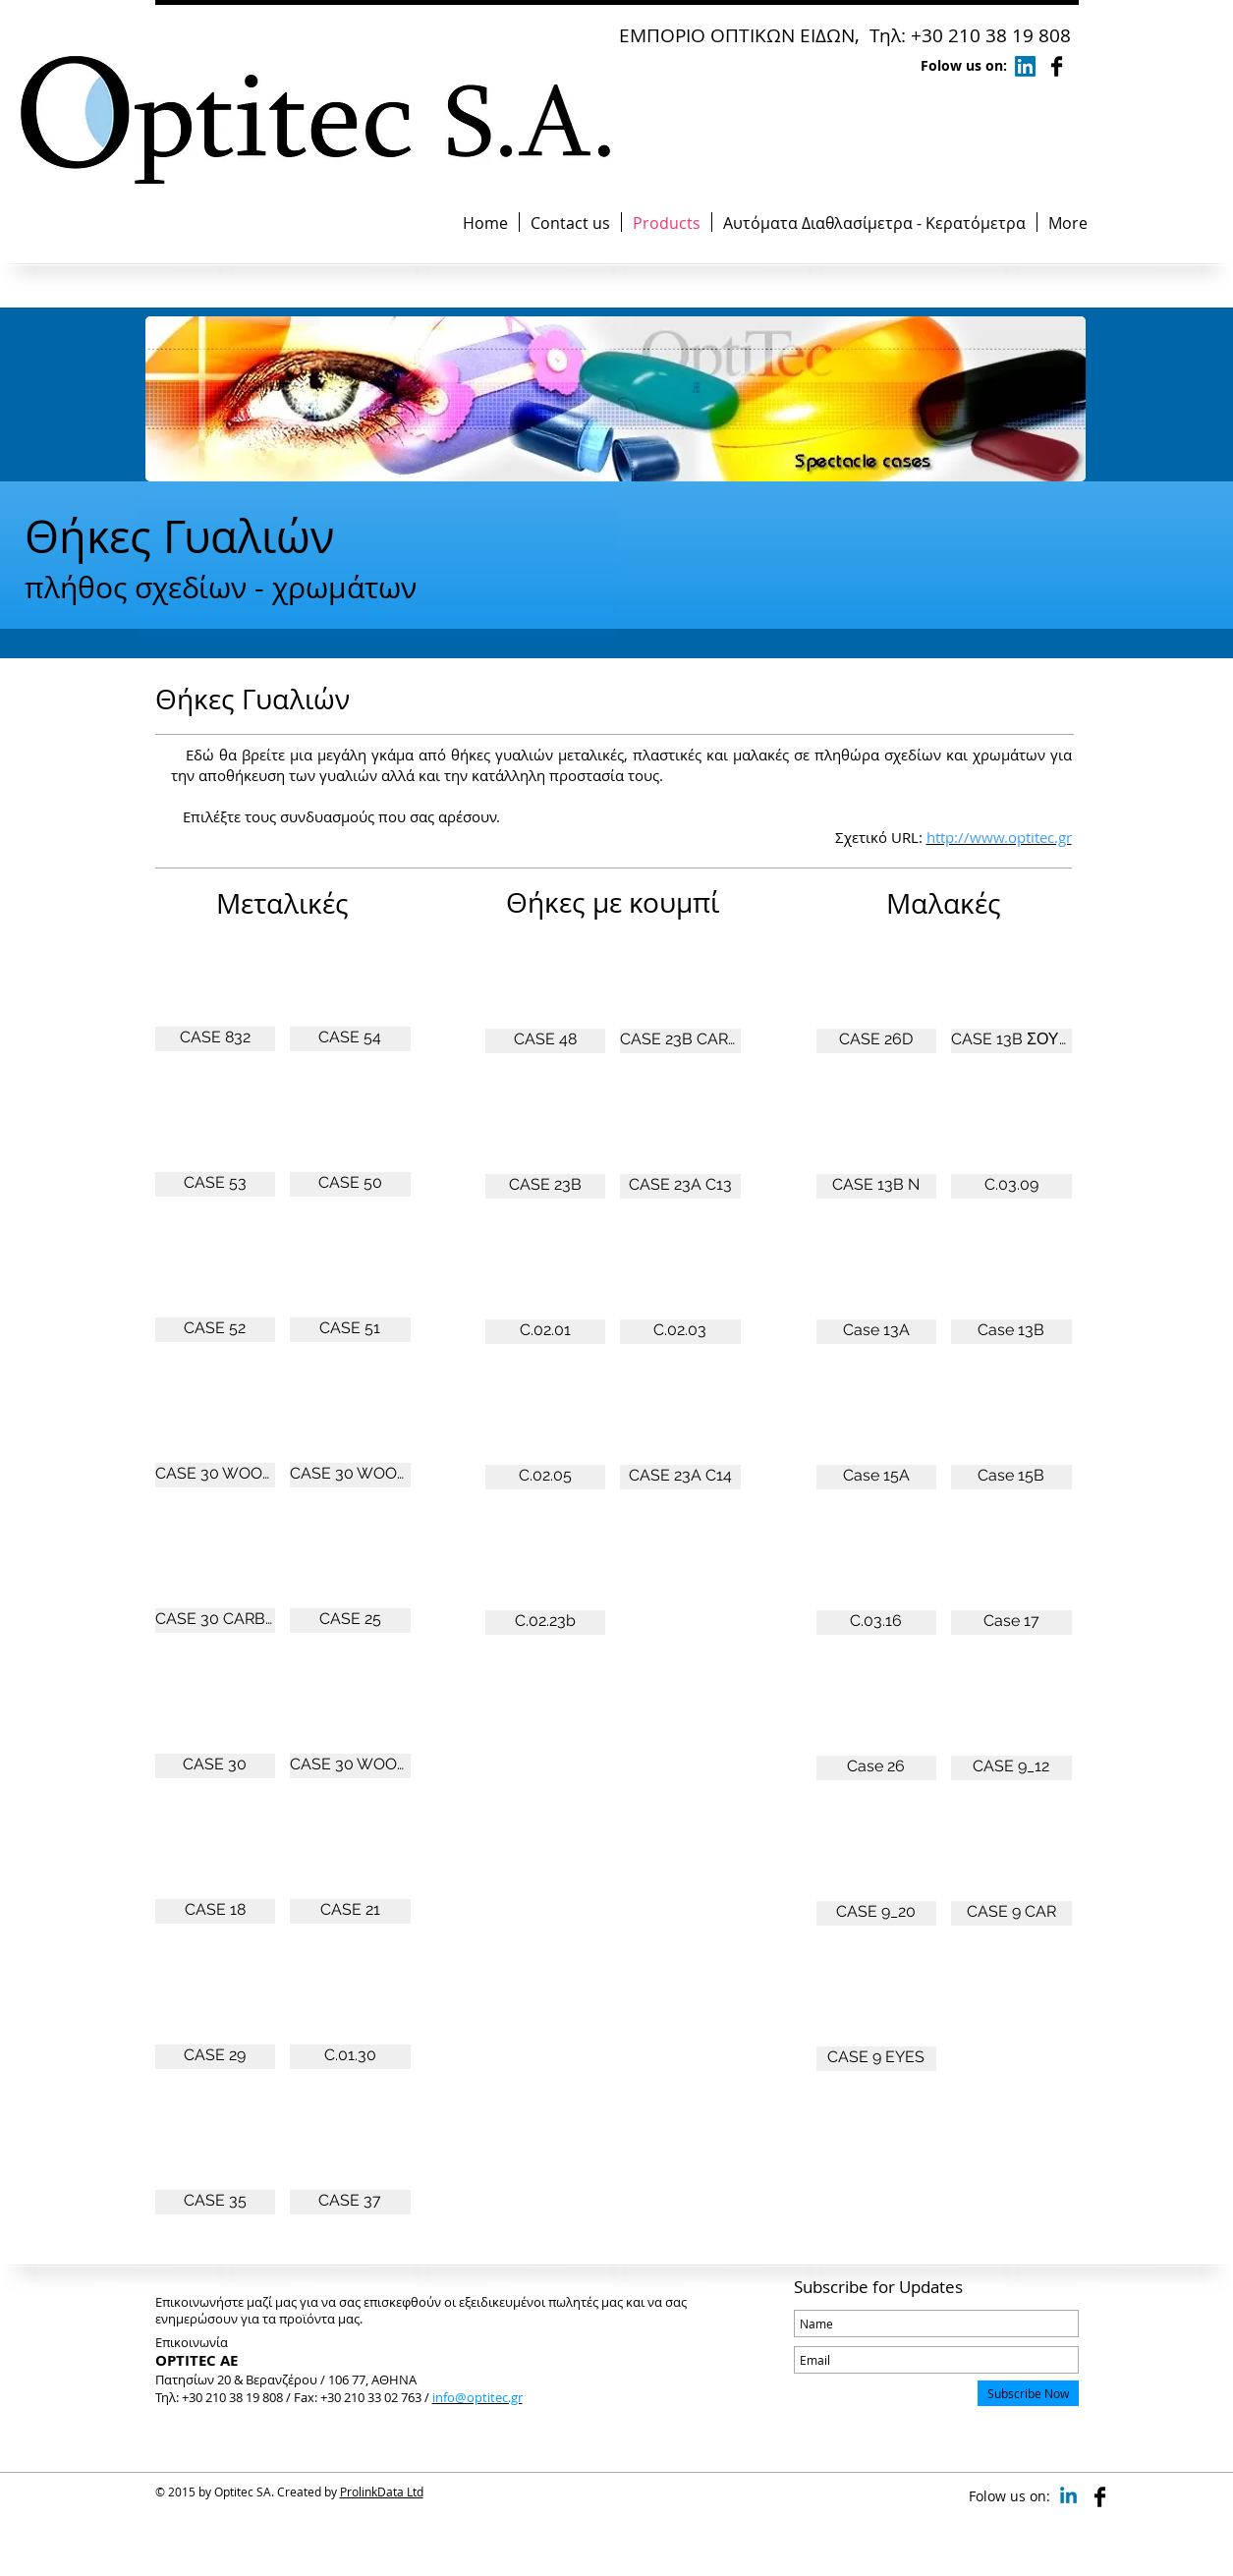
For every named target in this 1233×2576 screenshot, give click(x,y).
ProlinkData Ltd (381, 2491)
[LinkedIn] (1025, 66)
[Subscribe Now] (1028, 2393)
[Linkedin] (1068, 2497)
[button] (215, 986)
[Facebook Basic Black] (1056, 66)
